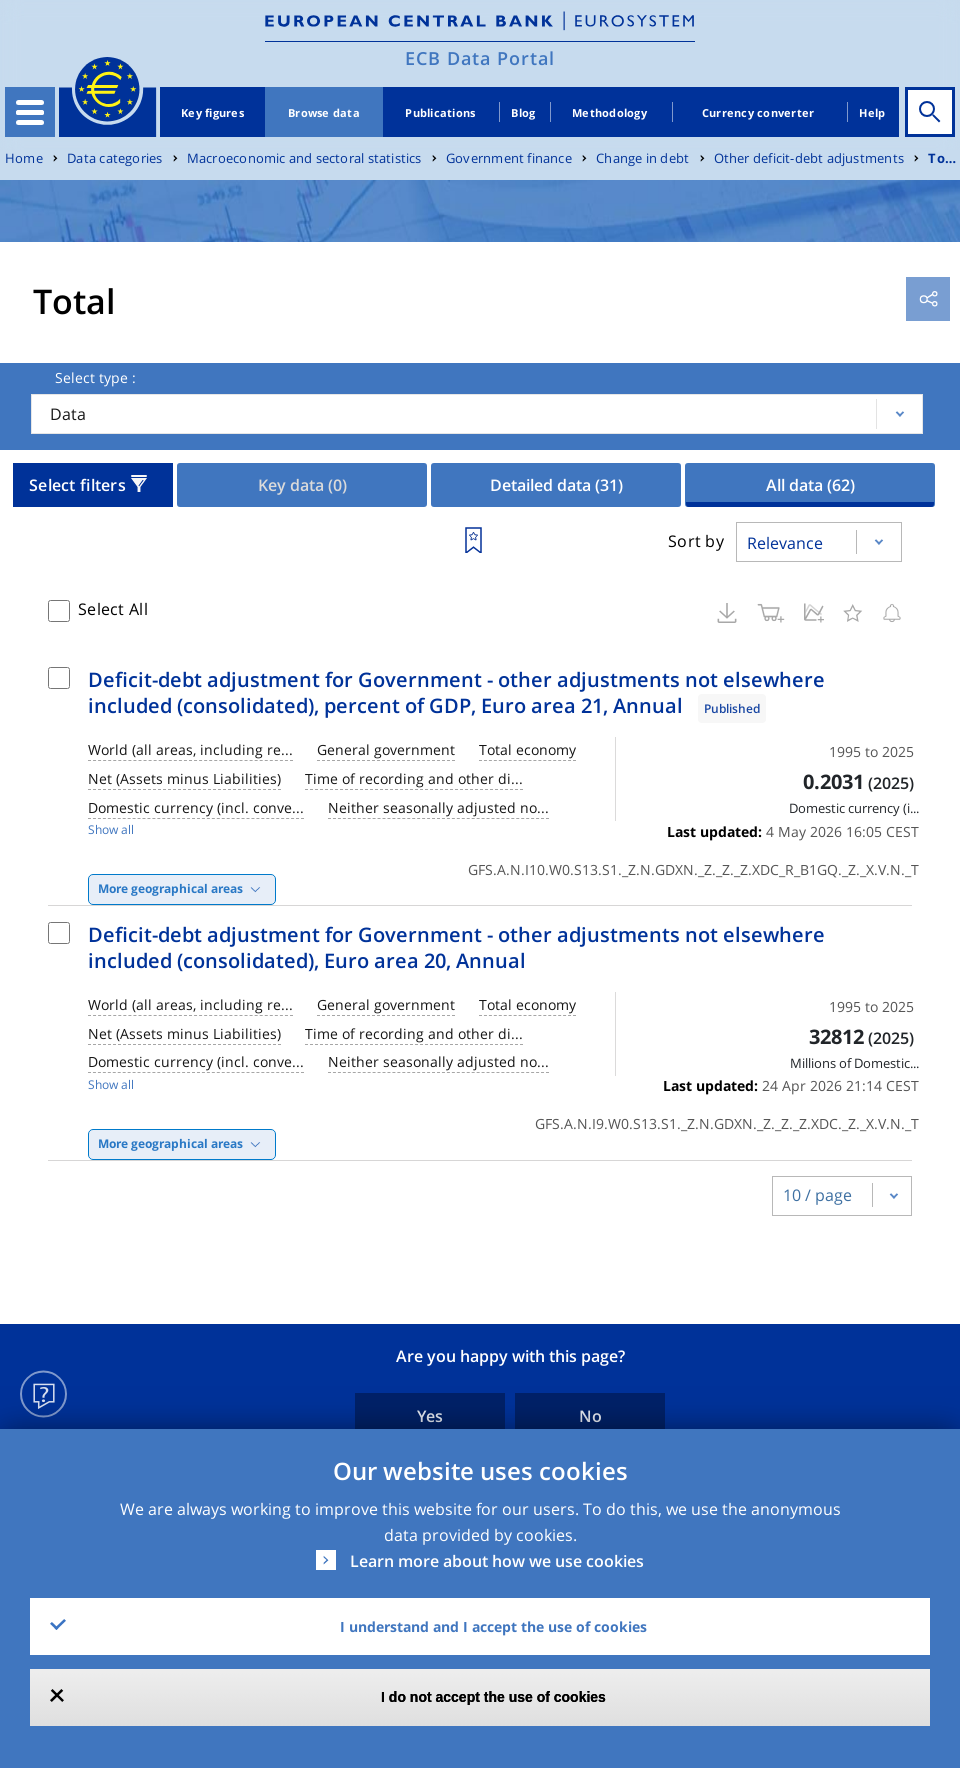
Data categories (114, 158)
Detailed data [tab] (556, 485)
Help (872, 112)
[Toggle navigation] (30, 112)
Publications (440, 112)
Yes (430, 1416)
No (590, 1416)
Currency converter (758, 112)
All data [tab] (810, 485)
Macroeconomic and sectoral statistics (304, 158)
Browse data (324, 112)
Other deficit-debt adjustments (809, 158)
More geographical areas (170, 888)
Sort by (696, 541)
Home (24, 158)
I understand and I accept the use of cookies (493, 1626)
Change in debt (642, 158)
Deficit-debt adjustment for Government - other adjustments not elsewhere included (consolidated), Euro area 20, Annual (456, 947)
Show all (111, 829)
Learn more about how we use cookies (497, 1561)
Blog (523, 112)
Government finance (509, 158)
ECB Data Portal (480, 58)
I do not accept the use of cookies (493, 1697)
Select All (113, 609)
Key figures (212, 112)
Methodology (609, 112)
